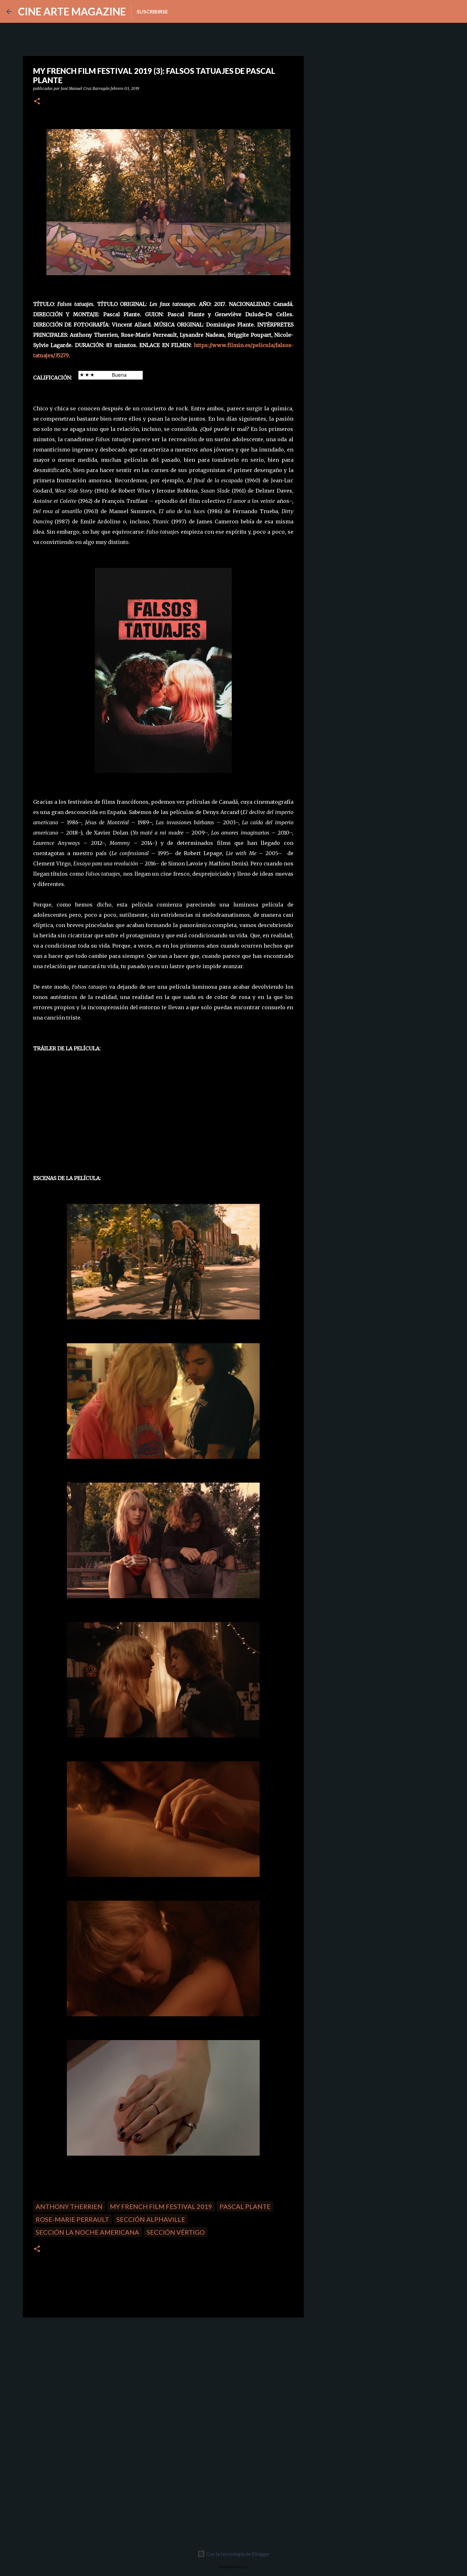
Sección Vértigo (176, 2232)
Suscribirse (152, 11)
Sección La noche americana (87, 2232)
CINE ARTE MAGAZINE (72, 11)
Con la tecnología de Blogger (233, 2554)
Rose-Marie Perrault (72, 2219)
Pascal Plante (245, 2206)
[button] (37, 101)
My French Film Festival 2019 (161, 2206)
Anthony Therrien (69, 2206)
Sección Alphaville (150, 2219)
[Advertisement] (68, 2367)
